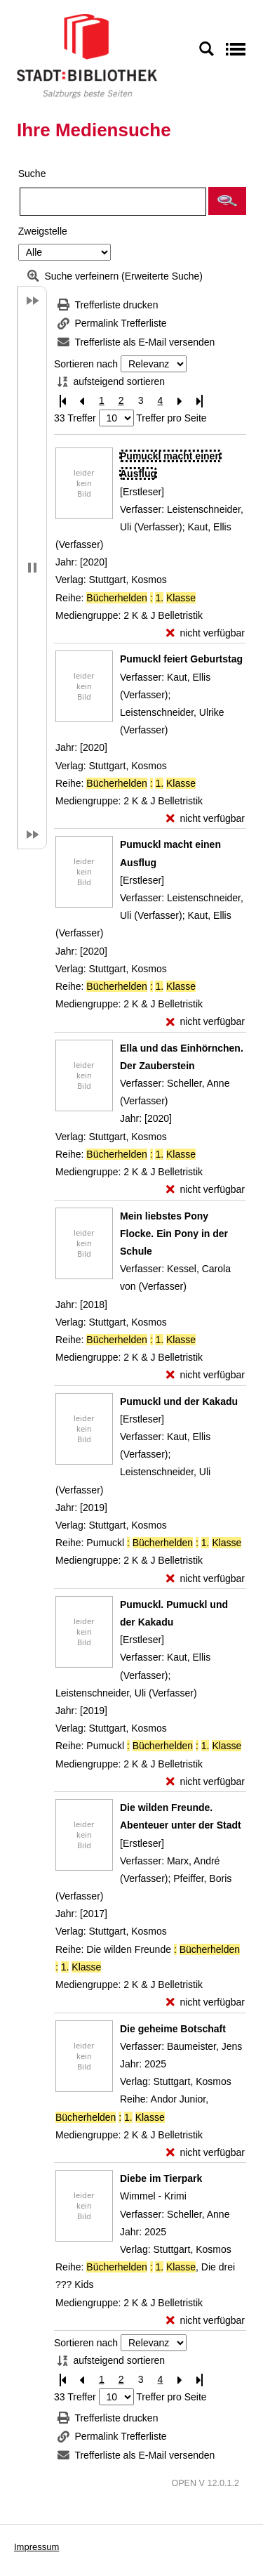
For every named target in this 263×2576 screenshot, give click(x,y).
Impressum (36, 2547)
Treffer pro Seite (171, 418)
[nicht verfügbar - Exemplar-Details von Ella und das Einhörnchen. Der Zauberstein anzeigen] (205, 1189)
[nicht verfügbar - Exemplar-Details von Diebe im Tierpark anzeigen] (205, 2320)
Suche (32, 173)
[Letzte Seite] (199, 401)
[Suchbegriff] (113, 202)
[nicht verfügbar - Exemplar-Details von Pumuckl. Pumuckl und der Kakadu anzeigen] (205, 1782)
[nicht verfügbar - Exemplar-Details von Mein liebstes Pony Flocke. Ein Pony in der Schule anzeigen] (205, 1375)
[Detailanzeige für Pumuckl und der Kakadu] (179, 1401)
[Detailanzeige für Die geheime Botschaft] (173, 2028)
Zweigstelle (42, 231)
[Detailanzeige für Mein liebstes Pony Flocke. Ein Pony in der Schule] (174, 1233)
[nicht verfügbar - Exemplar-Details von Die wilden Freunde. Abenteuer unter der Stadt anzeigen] (205, 2002)
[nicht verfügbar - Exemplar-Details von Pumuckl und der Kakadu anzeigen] (205, 1579)
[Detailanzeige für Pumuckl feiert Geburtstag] (181, 659)
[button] (227, 201)
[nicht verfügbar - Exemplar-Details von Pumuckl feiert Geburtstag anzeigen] (205, 819)
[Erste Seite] (62, 401)
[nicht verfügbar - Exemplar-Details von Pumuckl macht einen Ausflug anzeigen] (205, 633)
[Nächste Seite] (179, 401)
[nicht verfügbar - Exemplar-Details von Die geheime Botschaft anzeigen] (205, 2153)
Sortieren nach (86, 364)
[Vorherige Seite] (82, 401)
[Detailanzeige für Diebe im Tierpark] (161, 2178)
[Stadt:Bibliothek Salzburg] (87, 55)
